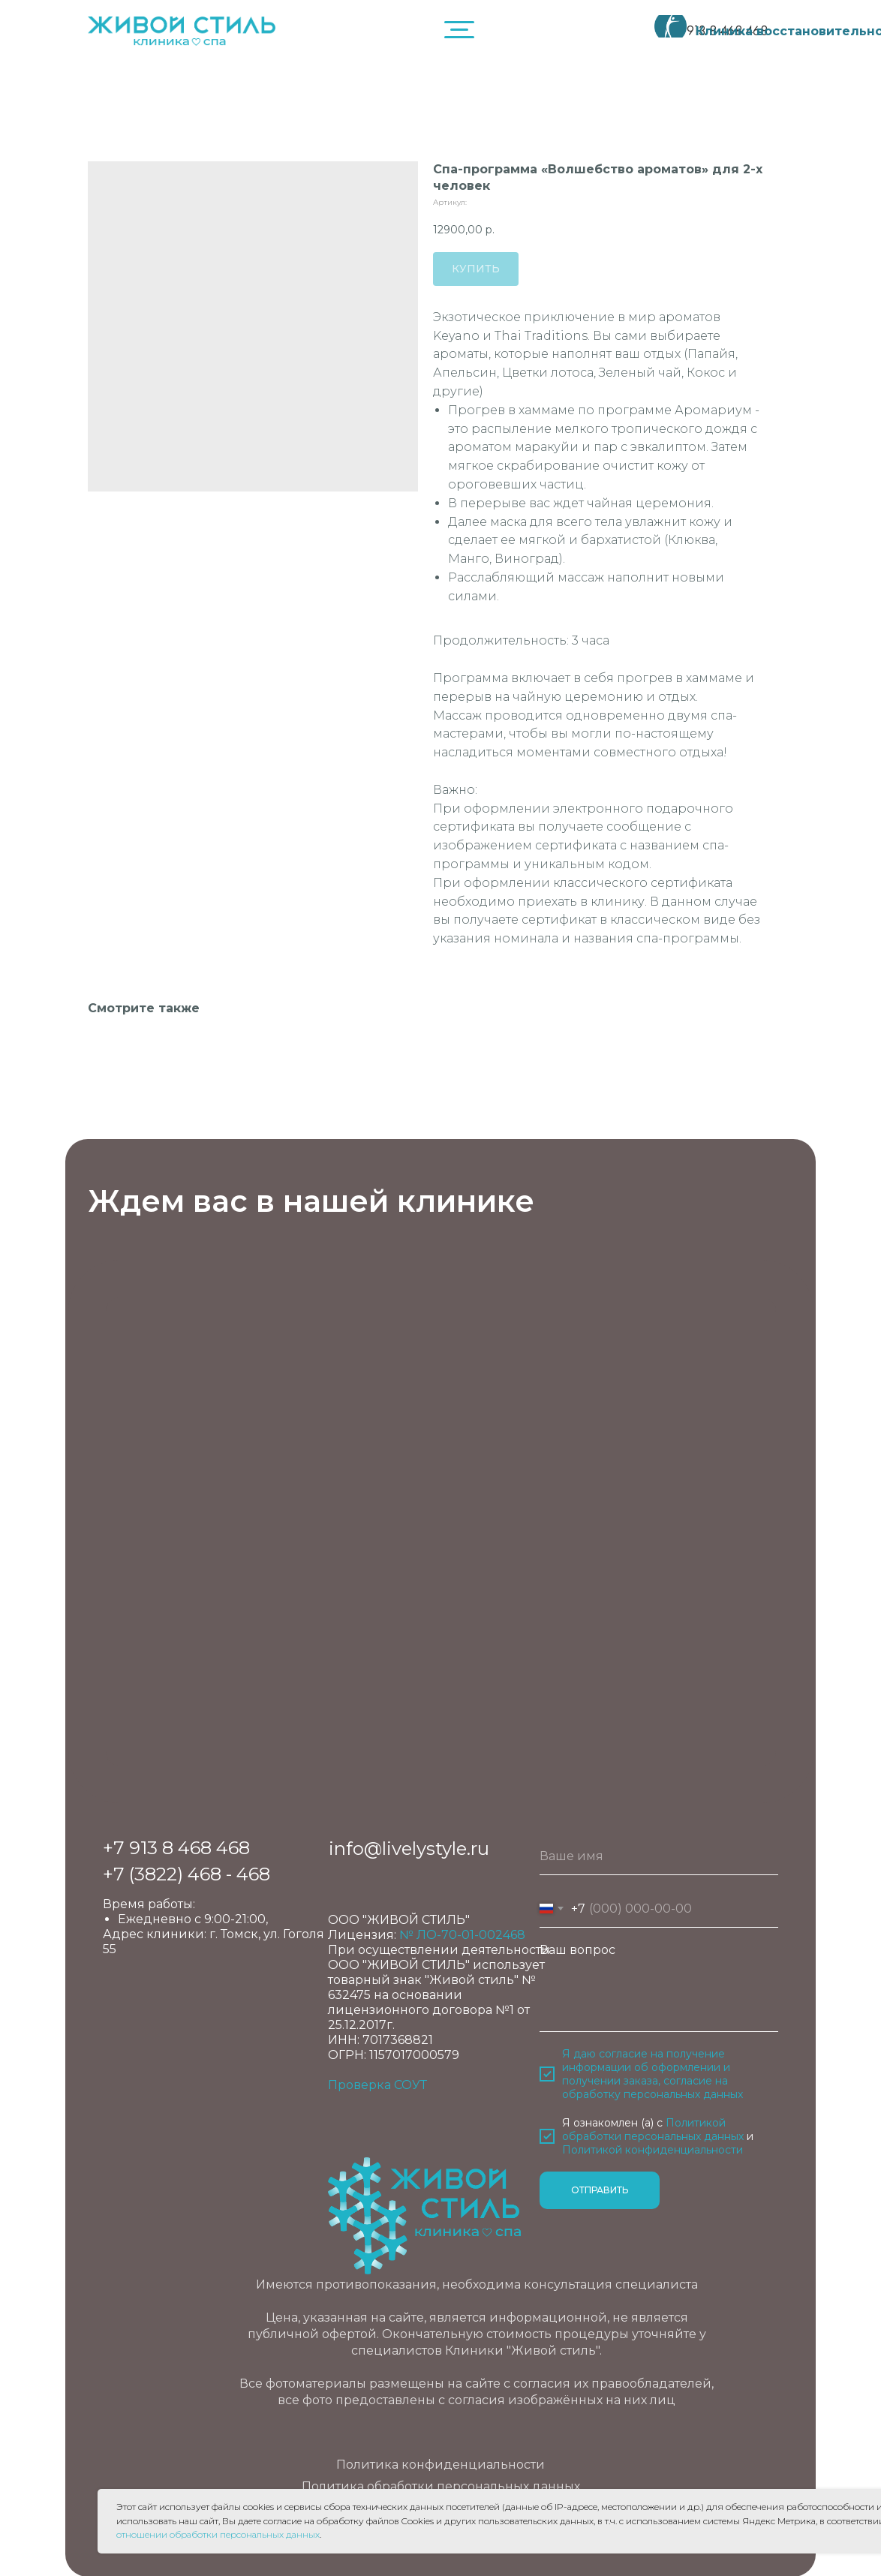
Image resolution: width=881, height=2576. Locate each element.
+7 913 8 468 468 (176, 1848)
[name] (659, 1856)
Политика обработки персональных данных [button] (441, 2486)
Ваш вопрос (577, 1950)
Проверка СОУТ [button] (377, 2085)
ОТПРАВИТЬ (599, 2190)
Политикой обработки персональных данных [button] (653, 2129)
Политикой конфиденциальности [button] (652, 2150)
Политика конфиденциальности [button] (440, 2464)
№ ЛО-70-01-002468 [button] (462, 1935)
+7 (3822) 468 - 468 (186, 1874)
